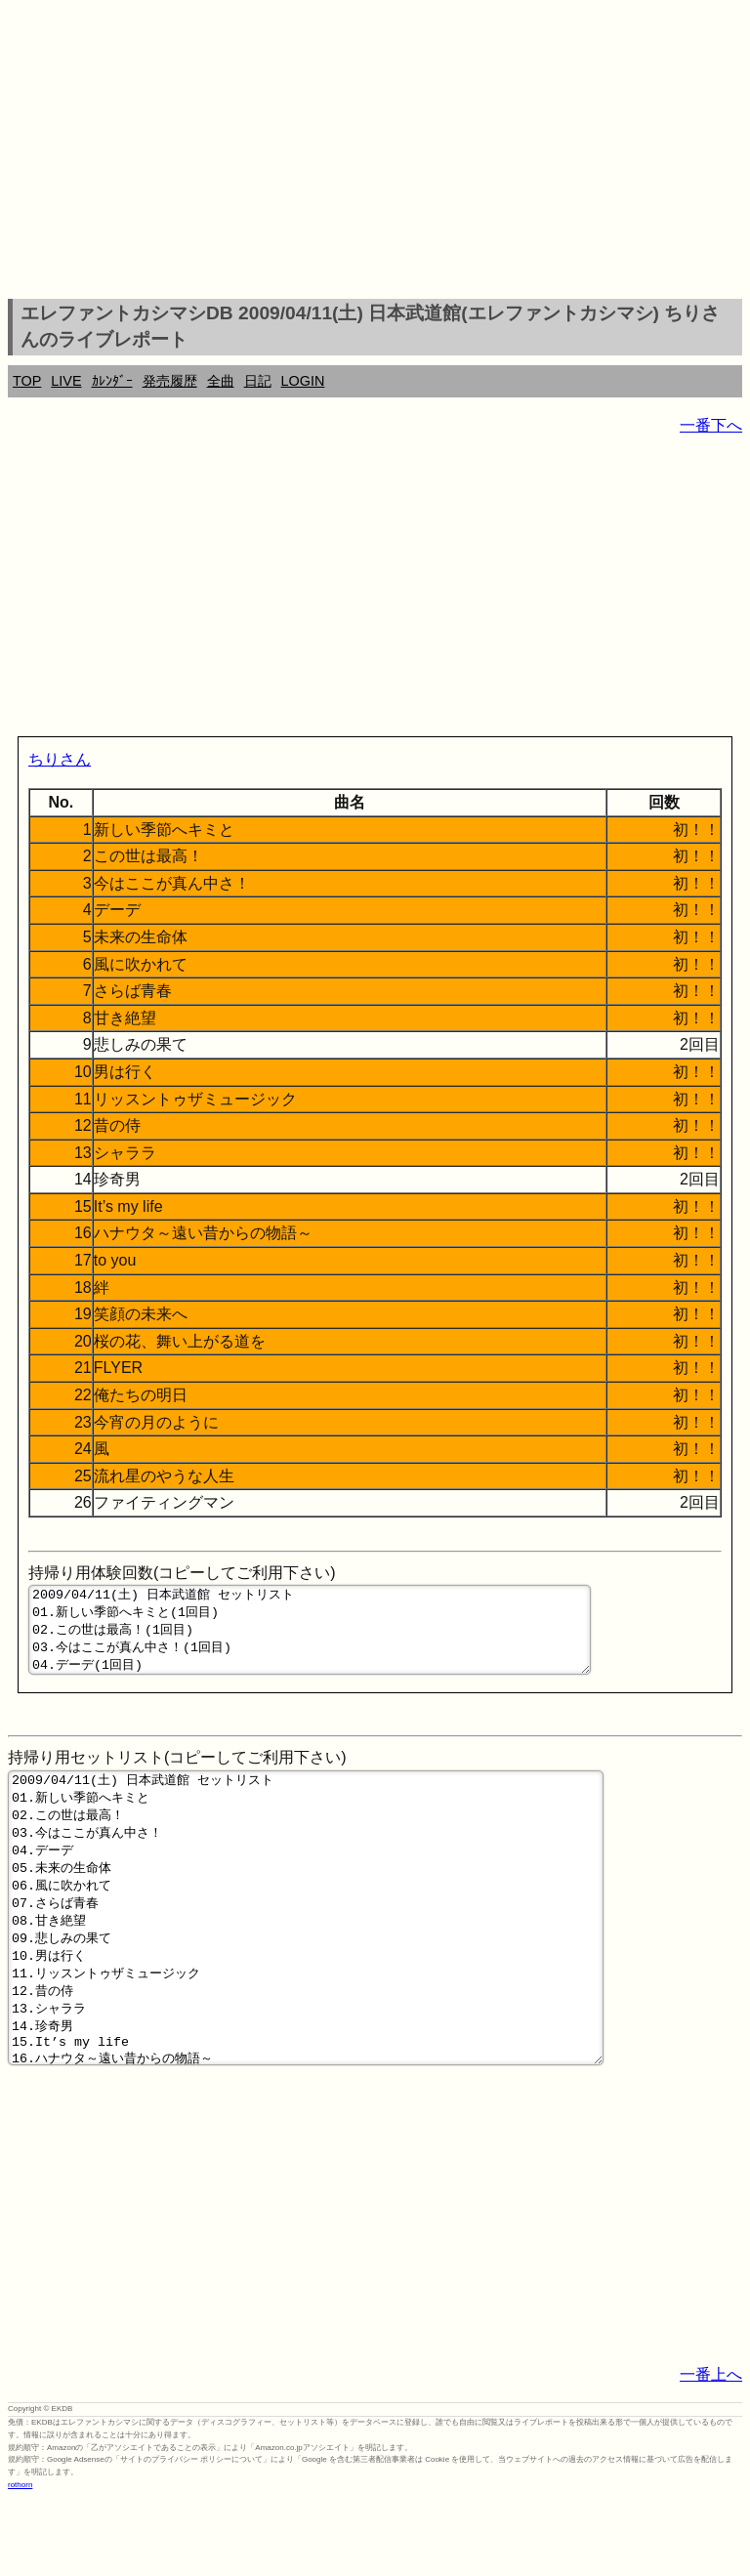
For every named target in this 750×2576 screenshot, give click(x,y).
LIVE (66, 381)
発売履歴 (170, 381)
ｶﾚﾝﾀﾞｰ (112, 381)
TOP (27, 381)
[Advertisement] (375, 152)
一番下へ (711, 425)
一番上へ (711, 2450)
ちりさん (59, 759)
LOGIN (303, 381)
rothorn (20, 2560)
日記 (257, 381)
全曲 (220, 381)
